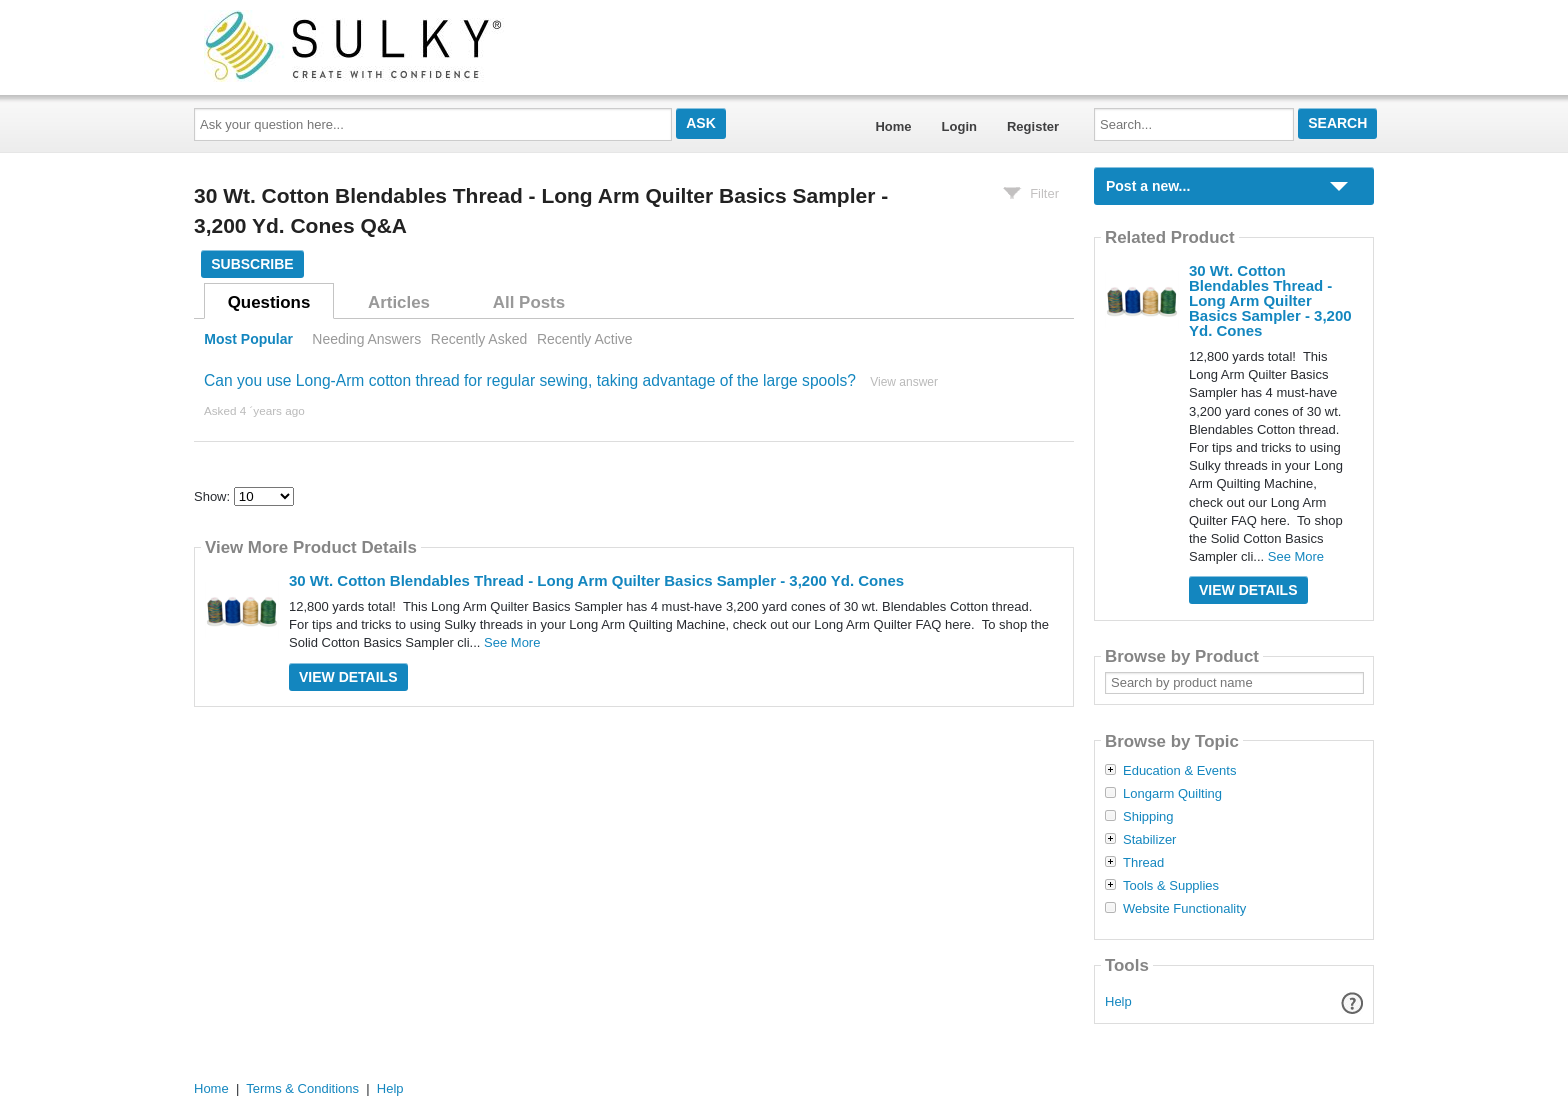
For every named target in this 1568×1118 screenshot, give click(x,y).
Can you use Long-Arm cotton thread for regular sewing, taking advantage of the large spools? (530, 380)
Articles (399, 302)
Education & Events (1179, 771)
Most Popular (248, 339)
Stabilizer (1149, 840)
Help (1118, 1001)
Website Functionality (1184, 909)
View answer (904, 382)
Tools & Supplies (1171, 886)
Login (959, 126)
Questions (269, 302)
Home (893, 126)
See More (512, 642)
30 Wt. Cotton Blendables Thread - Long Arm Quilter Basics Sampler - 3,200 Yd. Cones (596, 580)
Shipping (1148, 817)
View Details (348, 677)
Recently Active (585, 339)
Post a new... (1148, 186)
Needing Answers (366, 339)
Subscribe (252, 264)
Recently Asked (479, 339)
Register (1033, 126)
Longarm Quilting (1172, 794)
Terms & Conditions (302, 1088)
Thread (1143, 863)
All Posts (529, 302)
